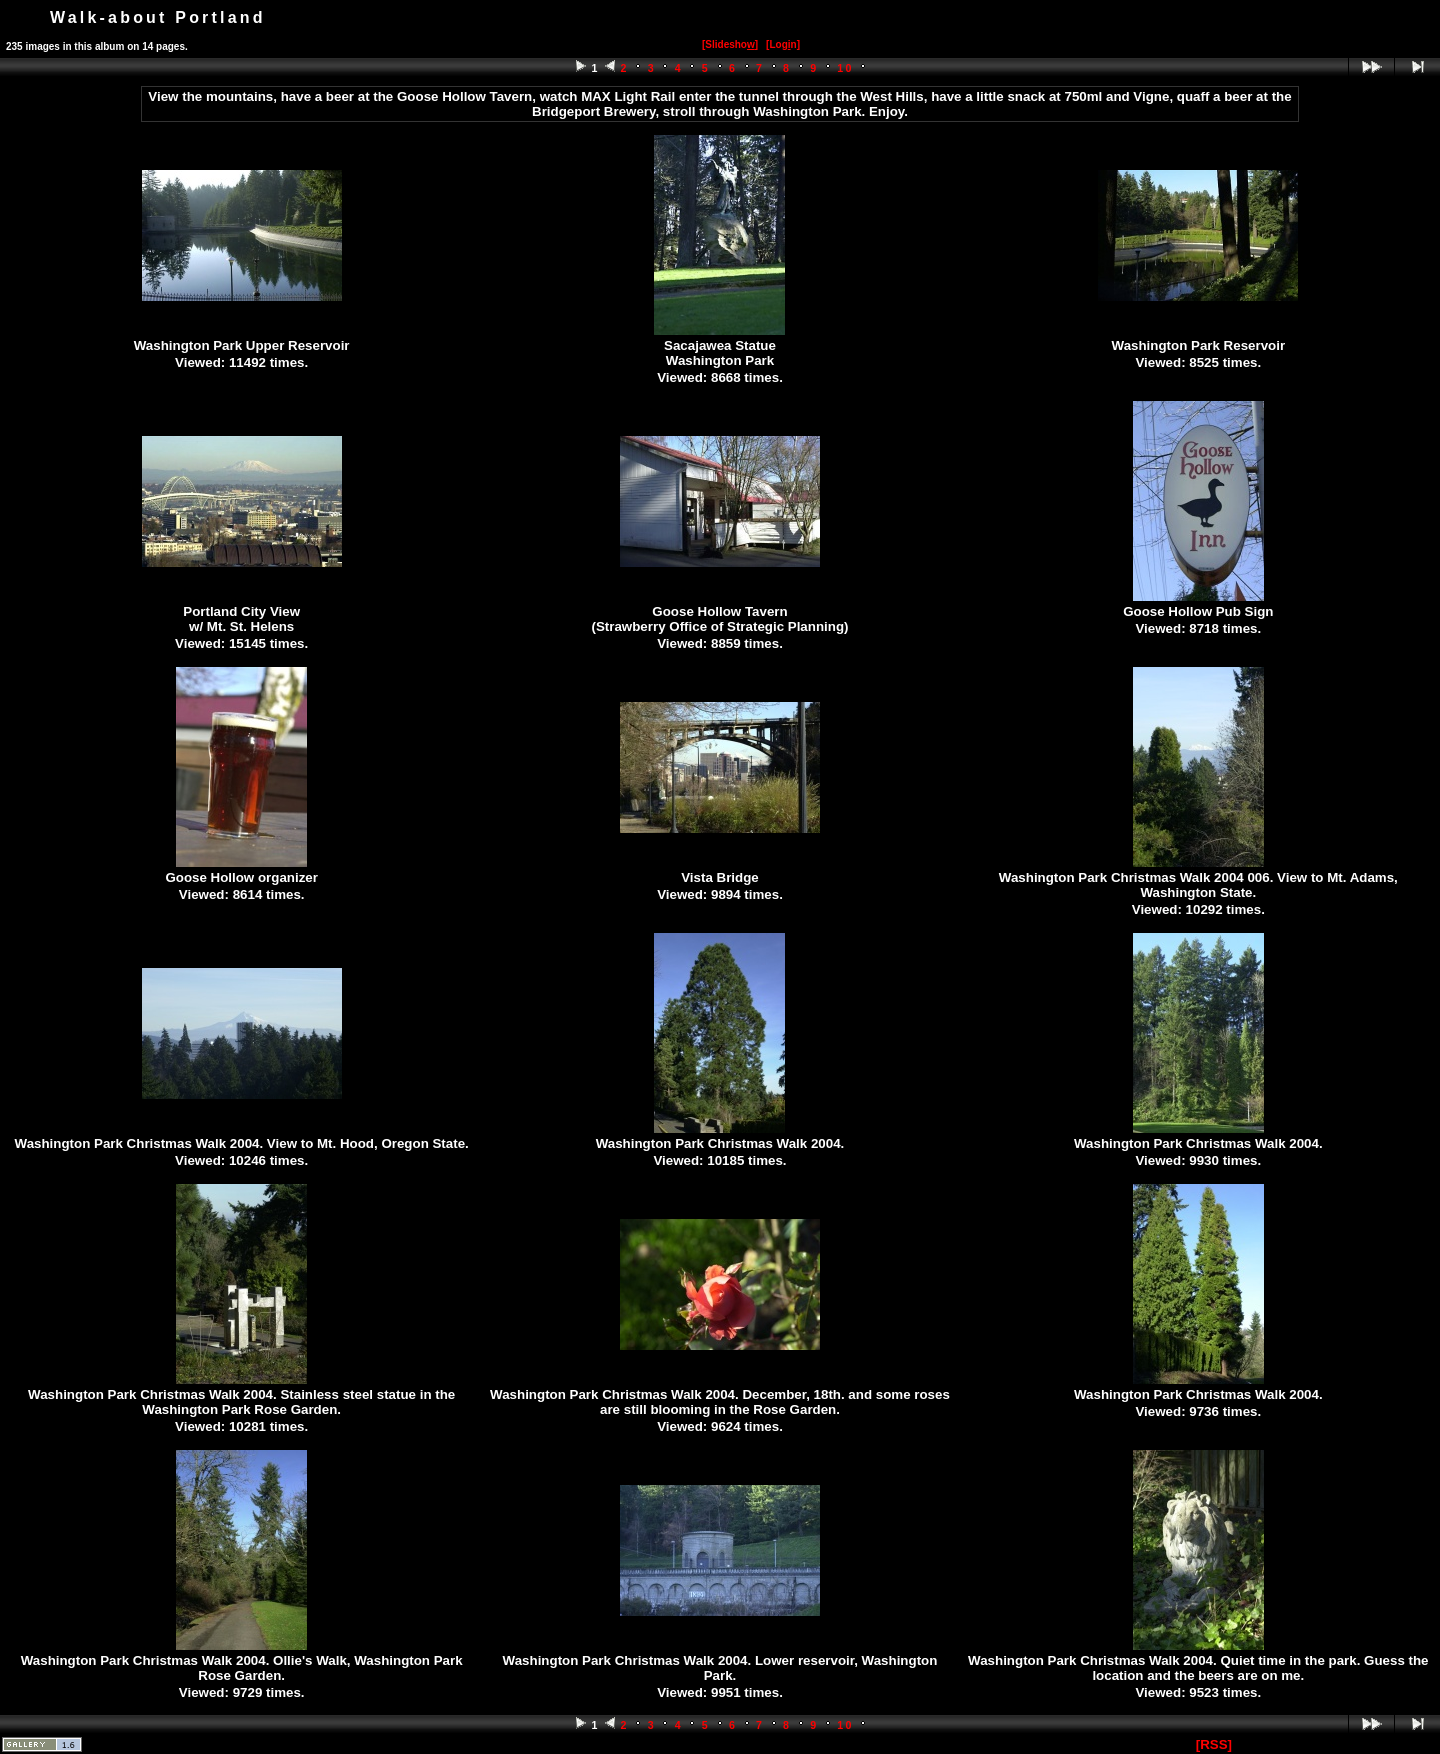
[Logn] (783, 44)
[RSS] (1214, 1744)
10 (845, 68)
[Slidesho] (730, 44)
